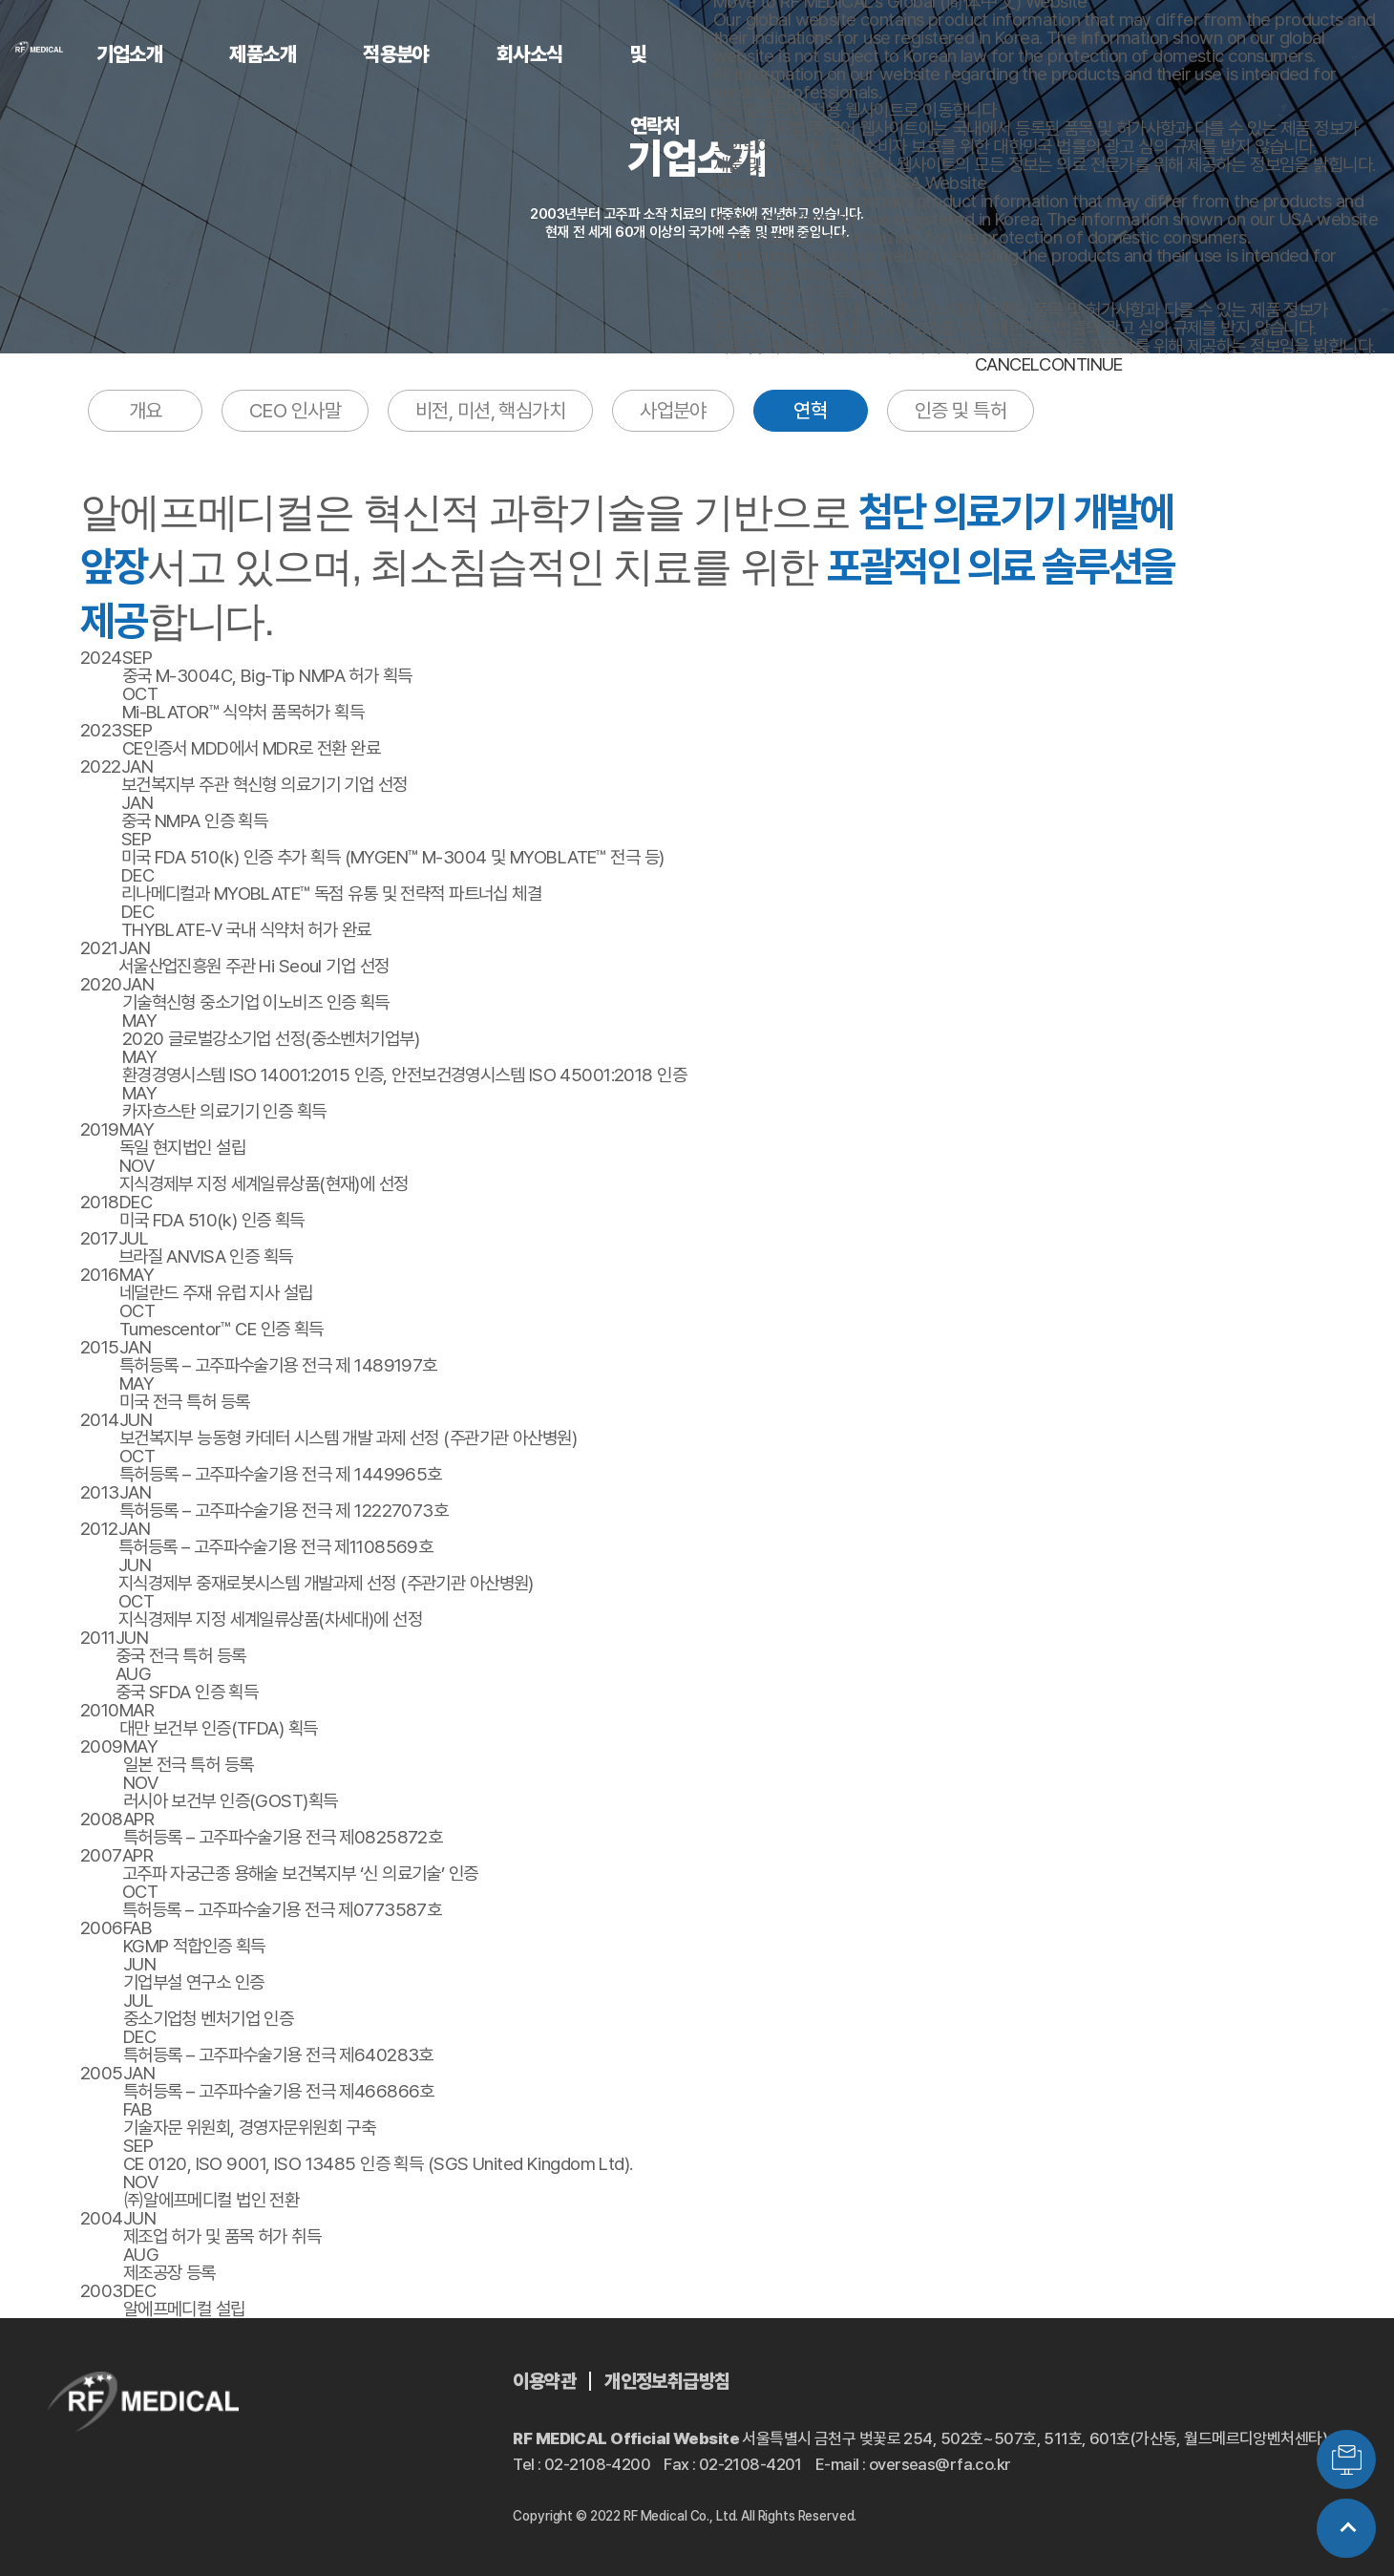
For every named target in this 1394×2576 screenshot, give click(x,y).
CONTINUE (1080, 364)
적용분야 (396, 54)
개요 (145, 410)
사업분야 (673, 410)
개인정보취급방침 (666, 2381)
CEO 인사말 (295, 410)
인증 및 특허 (960, 410)
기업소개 (129, 54)
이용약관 (544, 2381)
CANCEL (1007, 364)
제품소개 (262, 54)
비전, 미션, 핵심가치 (490, 410)
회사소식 (529, 54)
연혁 (810, 410)
